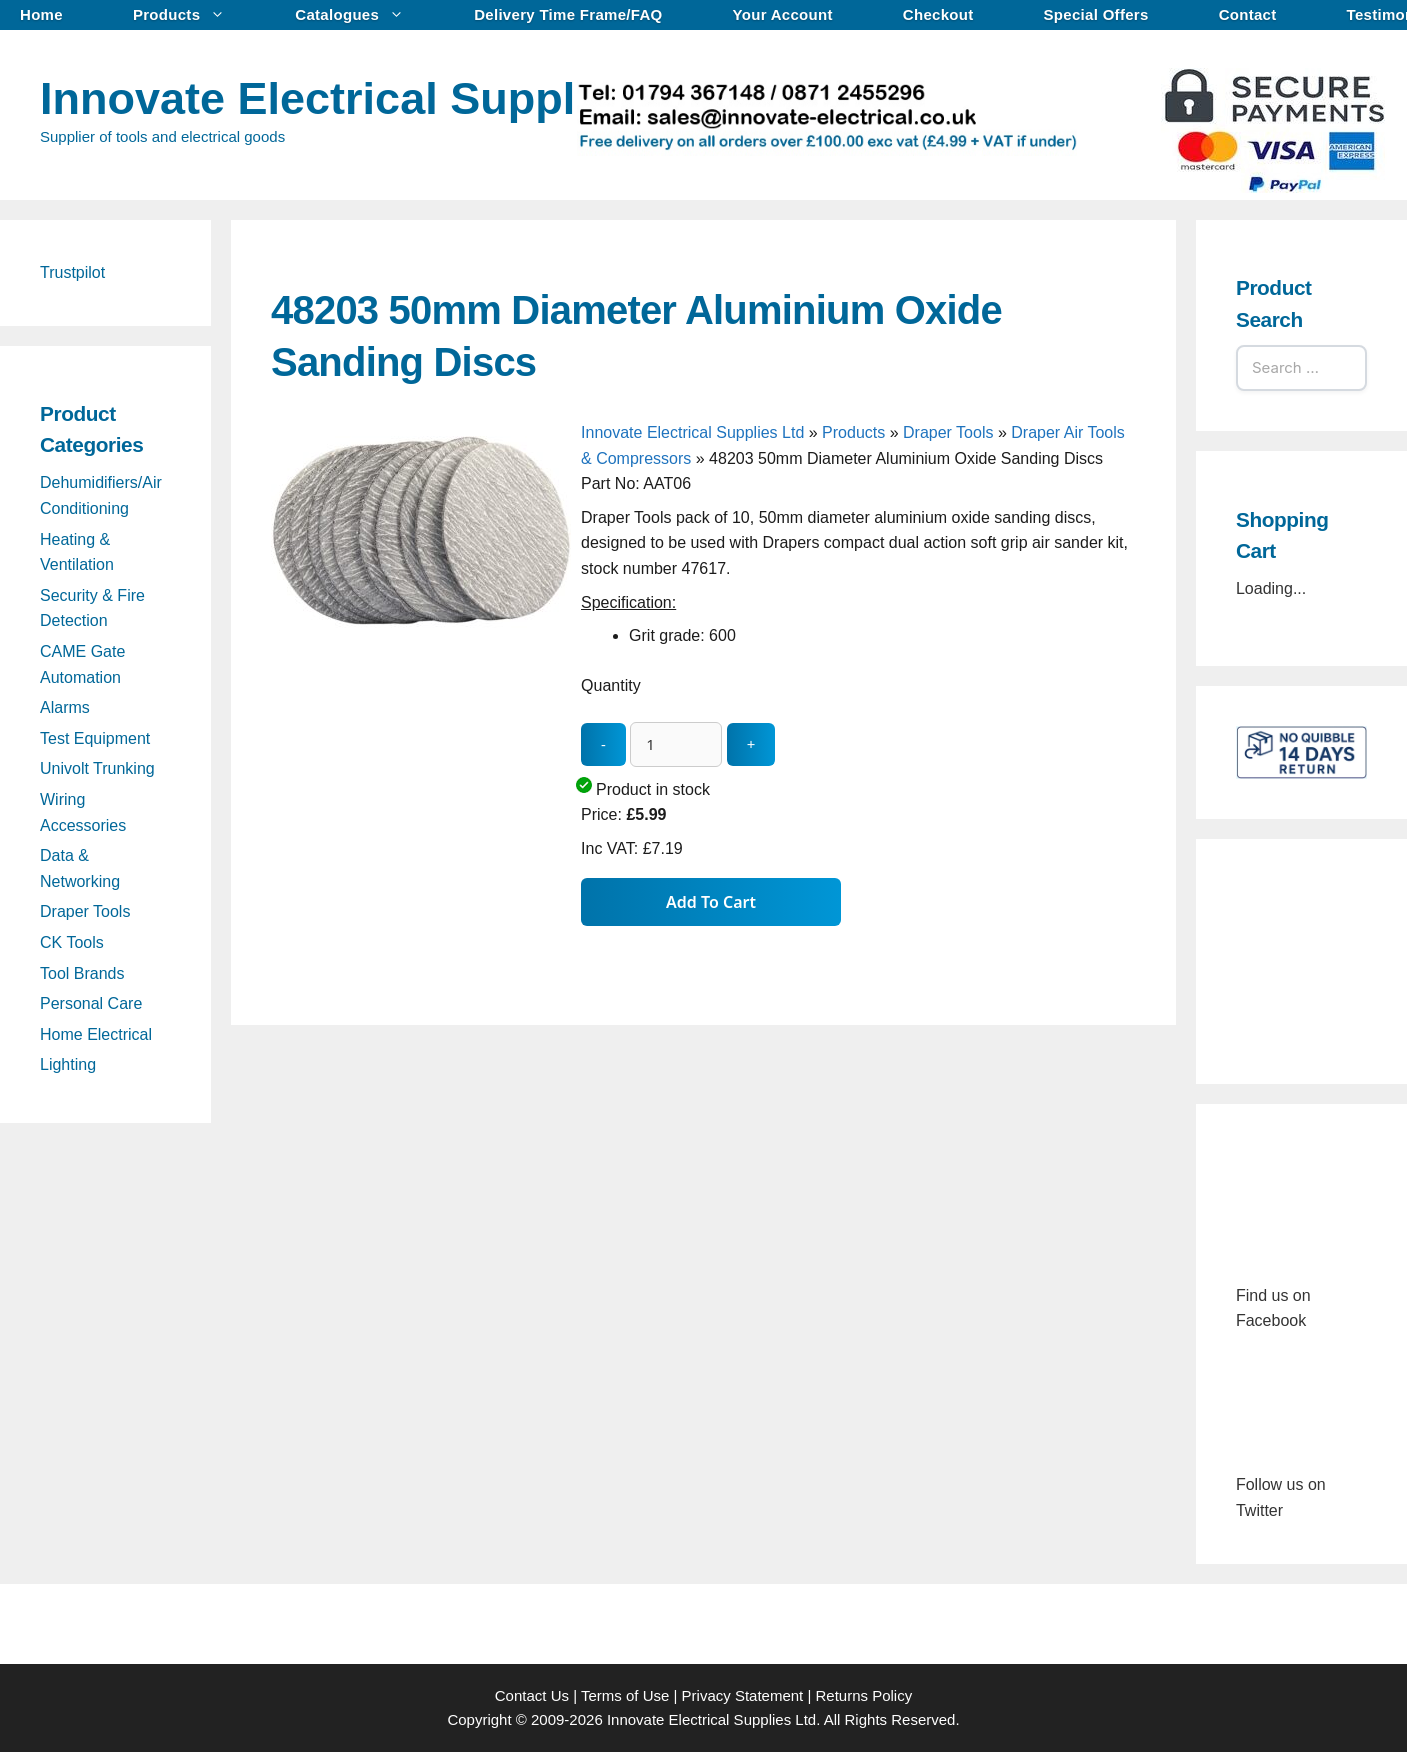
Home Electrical (96, 1034)
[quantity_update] (676, 744)
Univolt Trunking (97, 768)
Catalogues (359, 15)
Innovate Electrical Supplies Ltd (380, 98)
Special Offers (1096, 14)
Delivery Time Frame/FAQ (568, 14)
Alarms (65, 707)
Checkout (938, 14)
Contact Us (532, 1695)
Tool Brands (82, 973)
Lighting (68, 1064)
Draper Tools (948, 432)
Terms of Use (625, 1695)
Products (189, 15)
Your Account (783, 14)
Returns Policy (864, 1695)
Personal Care (91, 1003)
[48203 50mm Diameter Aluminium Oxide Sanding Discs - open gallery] (421, 730)
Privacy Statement (743, 1695)
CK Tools (72, 942)
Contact (1248, 14)
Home (41, 14)
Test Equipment (95, 738)
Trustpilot (72, 272)
